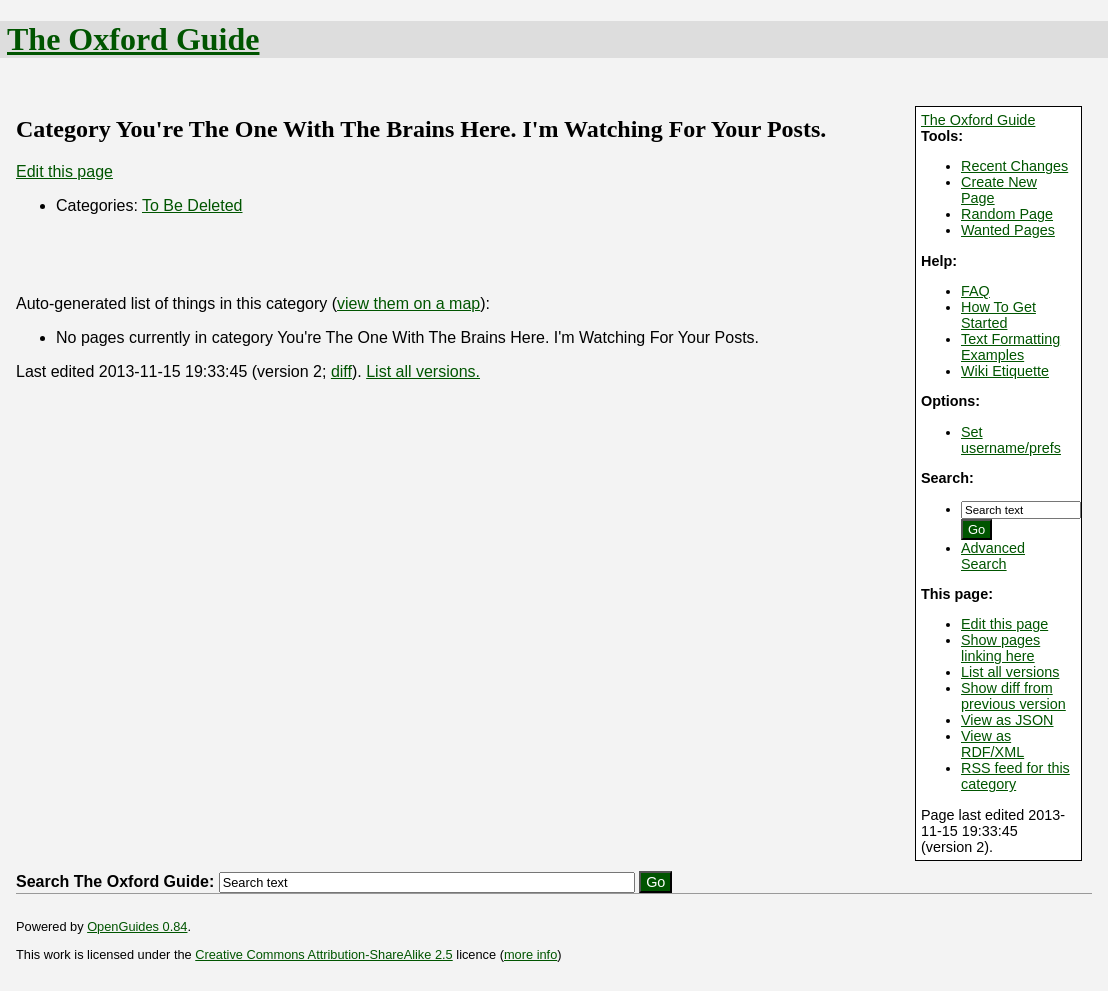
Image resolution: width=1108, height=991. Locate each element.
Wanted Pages (1008, 230)
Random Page (1007, 214)
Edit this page (1004, 624)
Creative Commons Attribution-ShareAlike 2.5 (323, 954)
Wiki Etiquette (1005, 371)
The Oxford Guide (133, 39)
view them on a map (408, 303)
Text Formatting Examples (1010, 347)
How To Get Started (998, 315)
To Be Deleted (192, 205)
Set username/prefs (1011, 440)
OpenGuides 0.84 (137, 926)
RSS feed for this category (1015, 776)
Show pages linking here (1000, 648)
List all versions (1010, 672)
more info (530, 954)
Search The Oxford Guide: (115, 881)
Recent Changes (1014, 166)
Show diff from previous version (1013, 696)
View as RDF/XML (992, 744)
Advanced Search (993, 556)
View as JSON (1007, 720)
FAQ (975, 291)
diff (341, 371)
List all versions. (423, 371)
